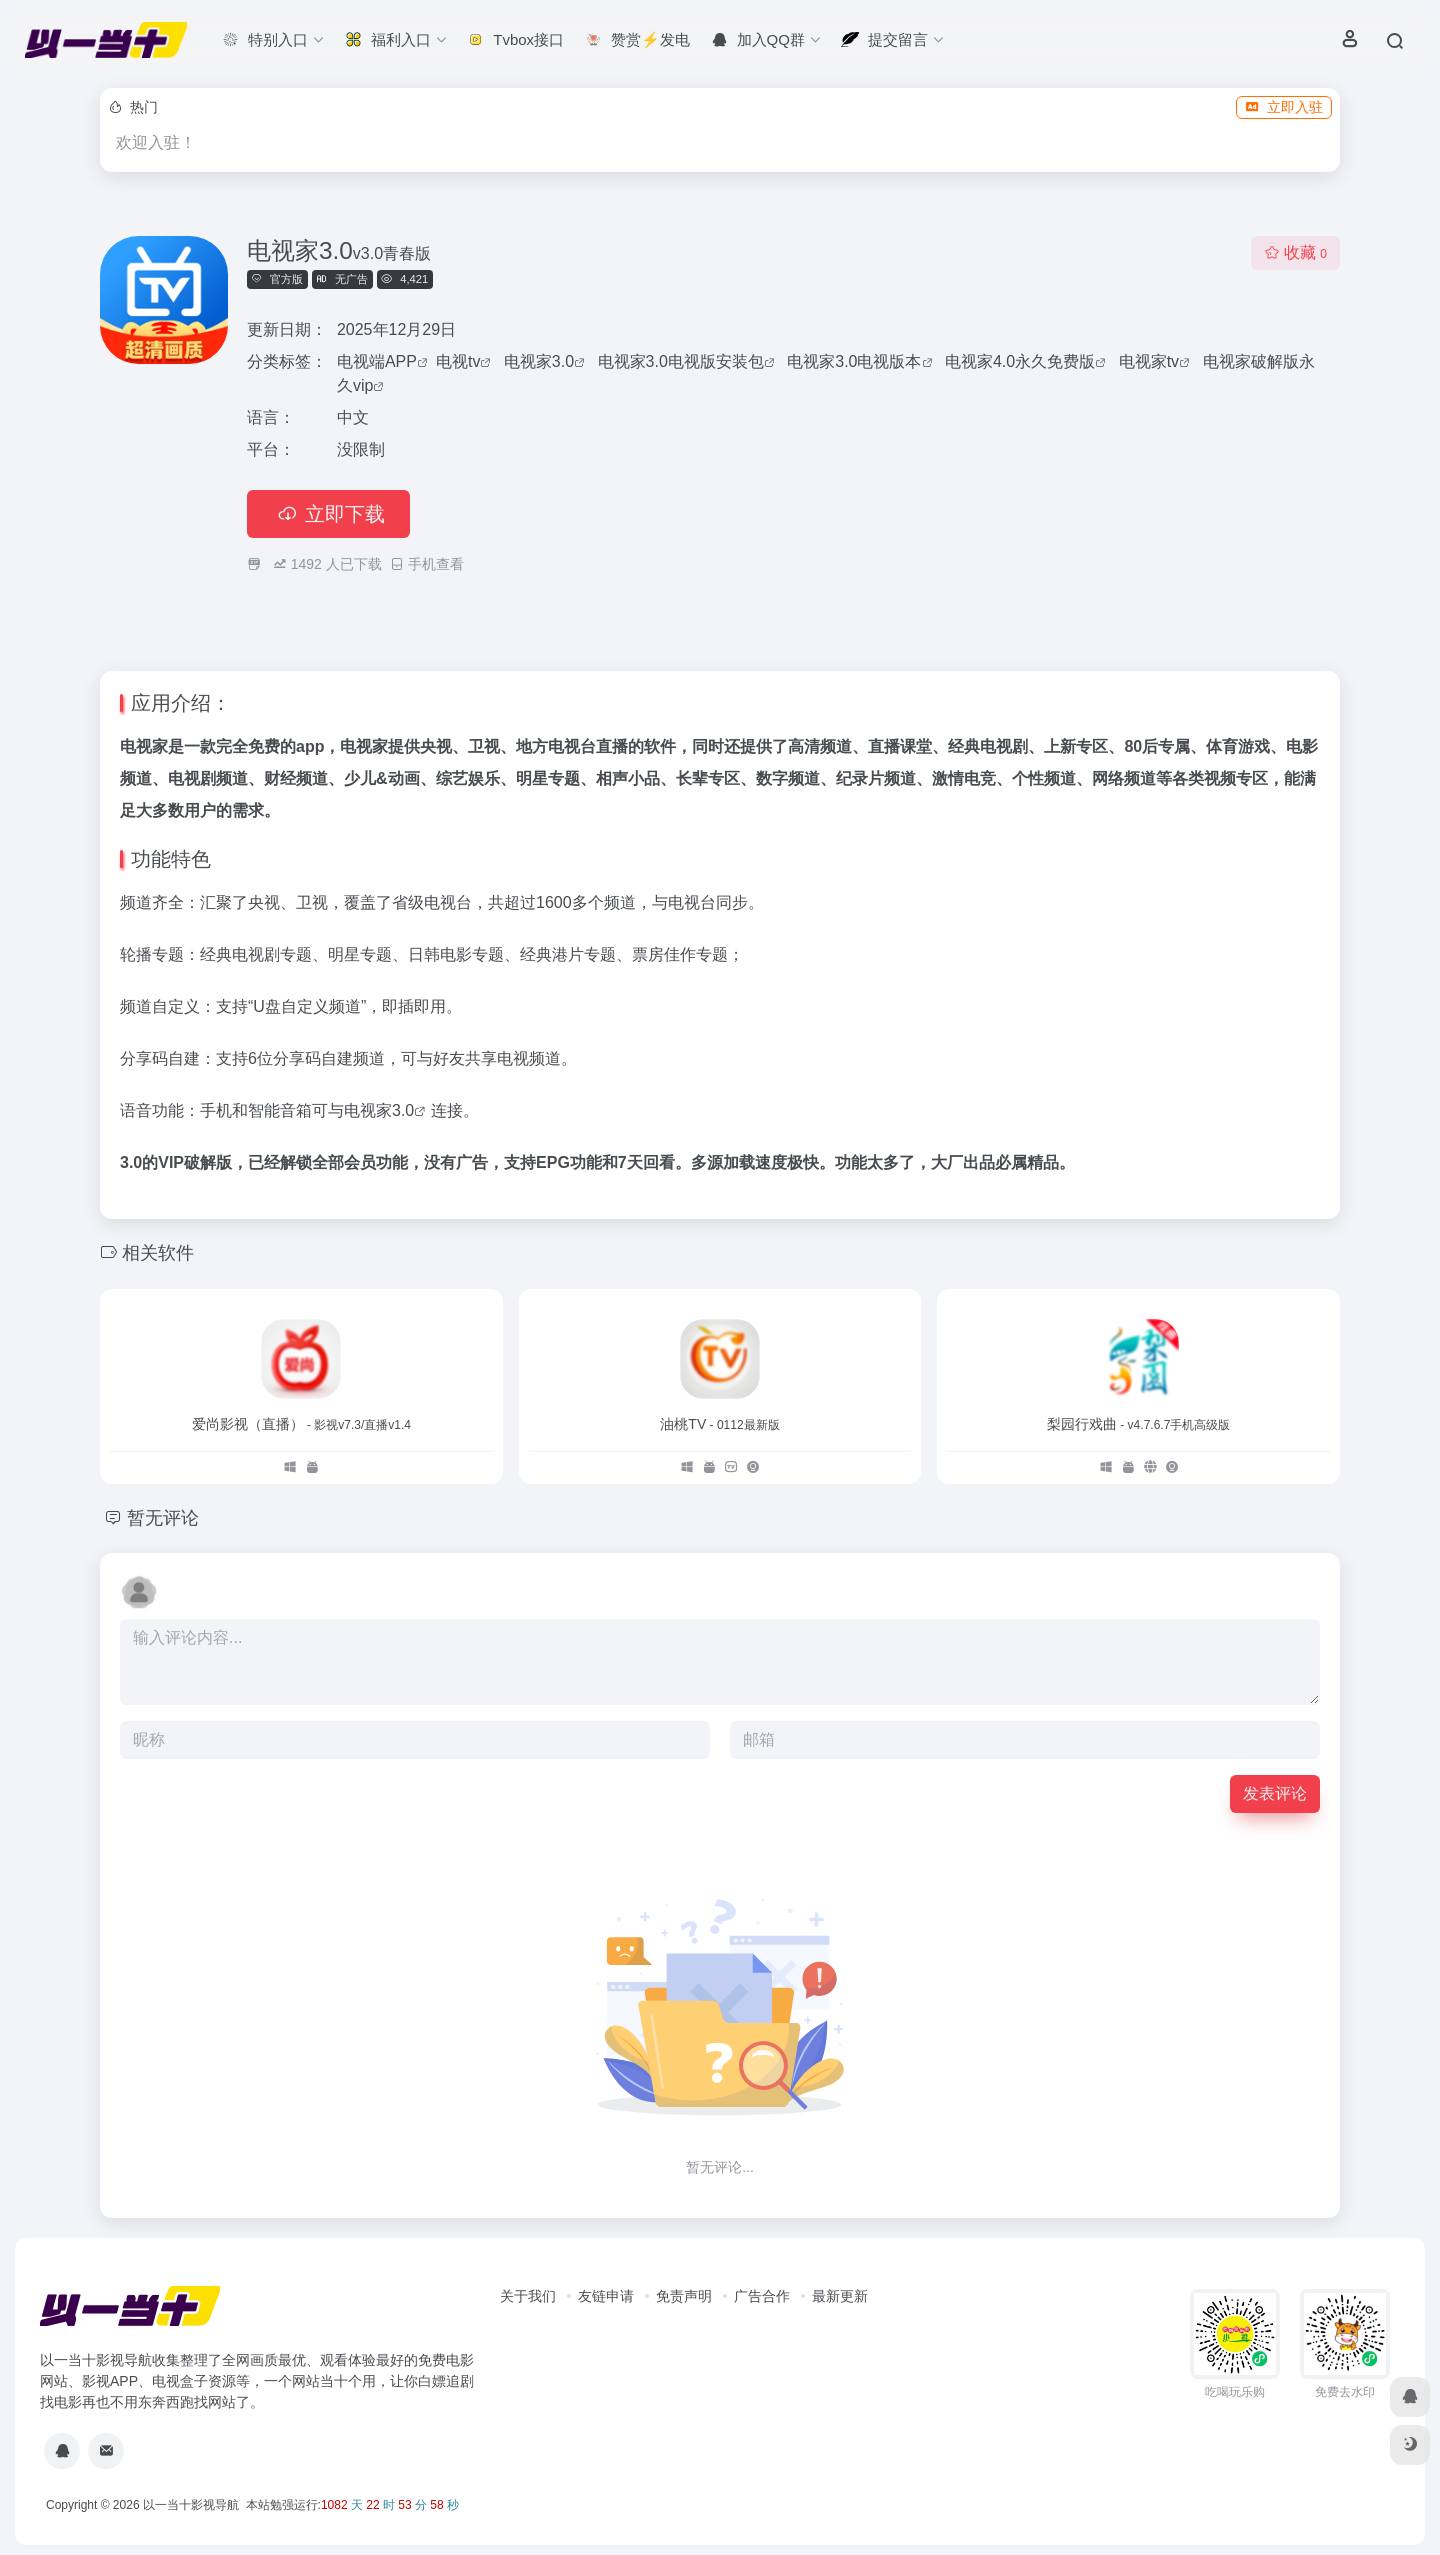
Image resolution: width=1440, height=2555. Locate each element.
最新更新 (840, 2296)
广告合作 (762, 2296)
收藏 (1295, 252)
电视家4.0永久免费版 (1020, 361)
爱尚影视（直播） (301, 1424)
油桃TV (719, 1424)
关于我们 (528, 2296)
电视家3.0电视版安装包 (681, 361)
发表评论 (1275, 1793)
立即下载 (328, 514)
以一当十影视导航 (191, 2505)
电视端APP (377, 361)
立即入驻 (1284, 107)
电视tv (458, 361)
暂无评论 (163, 1518)
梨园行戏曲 (1138, 1424)
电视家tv (1149, 361)
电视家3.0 (539, 361)
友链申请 (606, 2296)
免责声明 (684, 2296)
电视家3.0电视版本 (854, 361)
